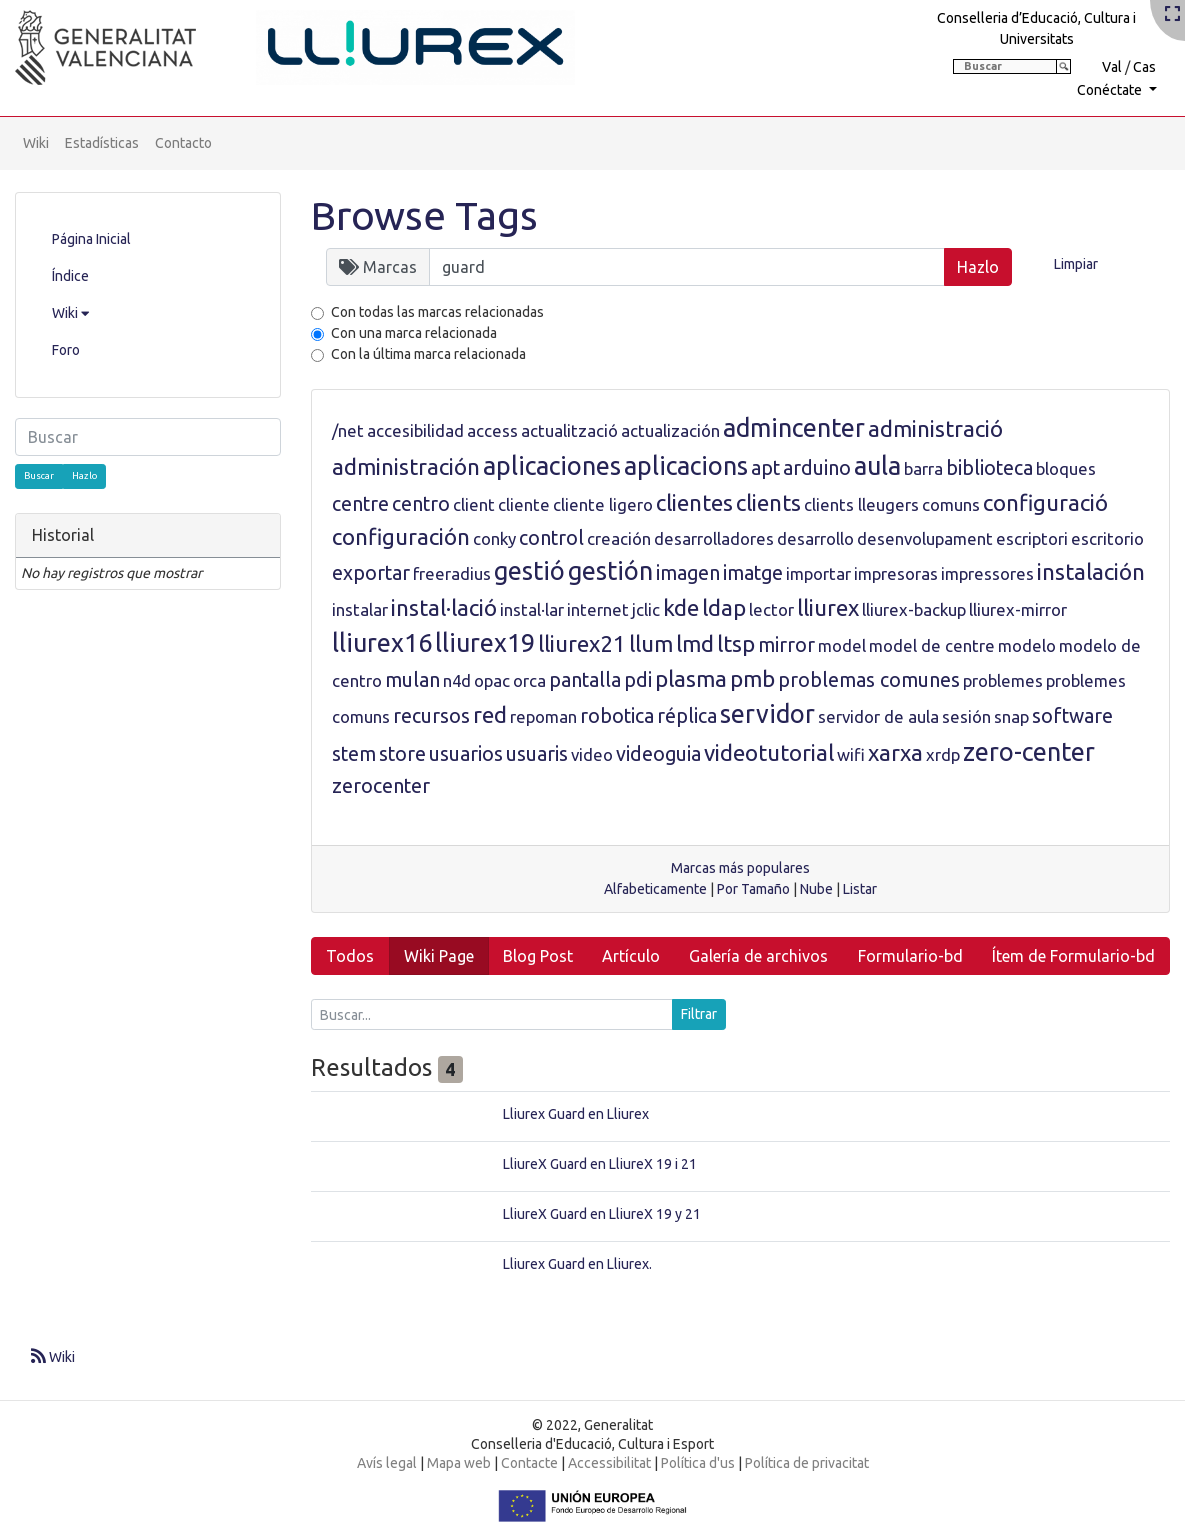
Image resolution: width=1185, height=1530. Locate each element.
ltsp (736, 643)
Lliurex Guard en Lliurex (576, 1114)
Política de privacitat (807, 1463)
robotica (617, 716)
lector (771, 609)
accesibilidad (415, 430)
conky (494, 538)
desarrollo (815, 538)
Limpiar (1076, 264)
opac (492, 680)
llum (651, 643)
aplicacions (686, 466)
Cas (1144, 67)
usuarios (466, 754)
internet (598, 609)
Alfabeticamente (655, 889)
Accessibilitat (609, 1463)
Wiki (36, 143)
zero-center (1029, 752)
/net (348, 430)
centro (421, 504)
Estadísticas (102, 143)
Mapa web (459, 1463)
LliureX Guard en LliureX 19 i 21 (600, 1164)
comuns (951, 504)
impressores (987, 573)
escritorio (1107, 538)
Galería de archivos (758, 956)
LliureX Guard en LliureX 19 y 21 (602, 1214)
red (490, 714)
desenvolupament (925, 538)
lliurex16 (382, 643)
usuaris (537, 754)
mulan (412, 680)
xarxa (895, 752)
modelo (1027, 645)
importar (818, 573)
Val (1112, 67)
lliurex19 (485, 643)
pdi (638, 680)
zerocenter (381, 786)
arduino (817, 468)
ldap (724, 607)
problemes (1003, 680)
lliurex (828, 607)
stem (354, 754)
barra (923, 468)
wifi (851, 754)
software (1072, 716)
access (492, 430)
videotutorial (769, 752)
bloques (1066, 468)
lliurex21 (582, 643)
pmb (752, 678)
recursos (431, 716)
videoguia (658, 754)
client (474, 504)
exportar (371, 573)
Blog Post (538, 956)
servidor (767, 714)
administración (406, 466)
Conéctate (1111, 90)
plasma (691, 678)
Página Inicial (91, 239)
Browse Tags (424, 215)
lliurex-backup (914, 609)
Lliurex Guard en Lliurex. (577, 1264)
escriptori (1032, 538)
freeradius (452, 573)
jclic (646, 609)
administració (935, 428)
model (842, 645)
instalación (1091, 571)
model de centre (932, 645)
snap (1011, 716)
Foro (66, 350)
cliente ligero (603, 504)
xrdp (943, 754)
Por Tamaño (753, 889)
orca (529, 680)
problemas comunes (869, 680)
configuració (1045, 502)
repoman (543, 716)
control (551, 538)
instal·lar (532, 609)
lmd (695, 643)
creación (619, 538)
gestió (529, 571)
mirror (786, 645)
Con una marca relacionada (414, 333)
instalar (360, 609)
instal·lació (444, 607)
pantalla (585, 680)
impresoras (896, 573)
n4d (457, 680)
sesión (966, 716)
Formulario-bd (910, 956)
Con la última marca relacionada (428, 354)
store (402, 754)
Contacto (183, 143)
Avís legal (387, 1463)
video (592, 754)
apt (765, 468)
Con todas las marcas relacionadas (437, 312)
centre (360, 504)
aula (877, 466)
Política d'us (698, 1463)
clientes (694, 502)
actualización (670, 430)
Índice (70, 276)
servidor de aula (878, 716)
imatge (753, 573)
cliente (524, 504)
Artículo (631, 956)
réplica (687, 716)
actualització (569, 430)
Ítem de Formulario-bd (1073, 956)
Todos (350, 956)
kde (681, 607)
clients (768, 502)
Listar (860, 889)
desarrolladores (714, 538)
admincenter (794, 428)
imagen (688, 573)
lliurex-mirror (1018, 609)
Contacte (529, 1463)
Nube (816, 889)
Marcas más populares (740, 868)
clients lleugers (861, 504)
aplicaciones (552, 466)
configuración (401, 536)
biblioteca (989, 468)
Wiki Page (439, 956)
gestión (610, 571)
